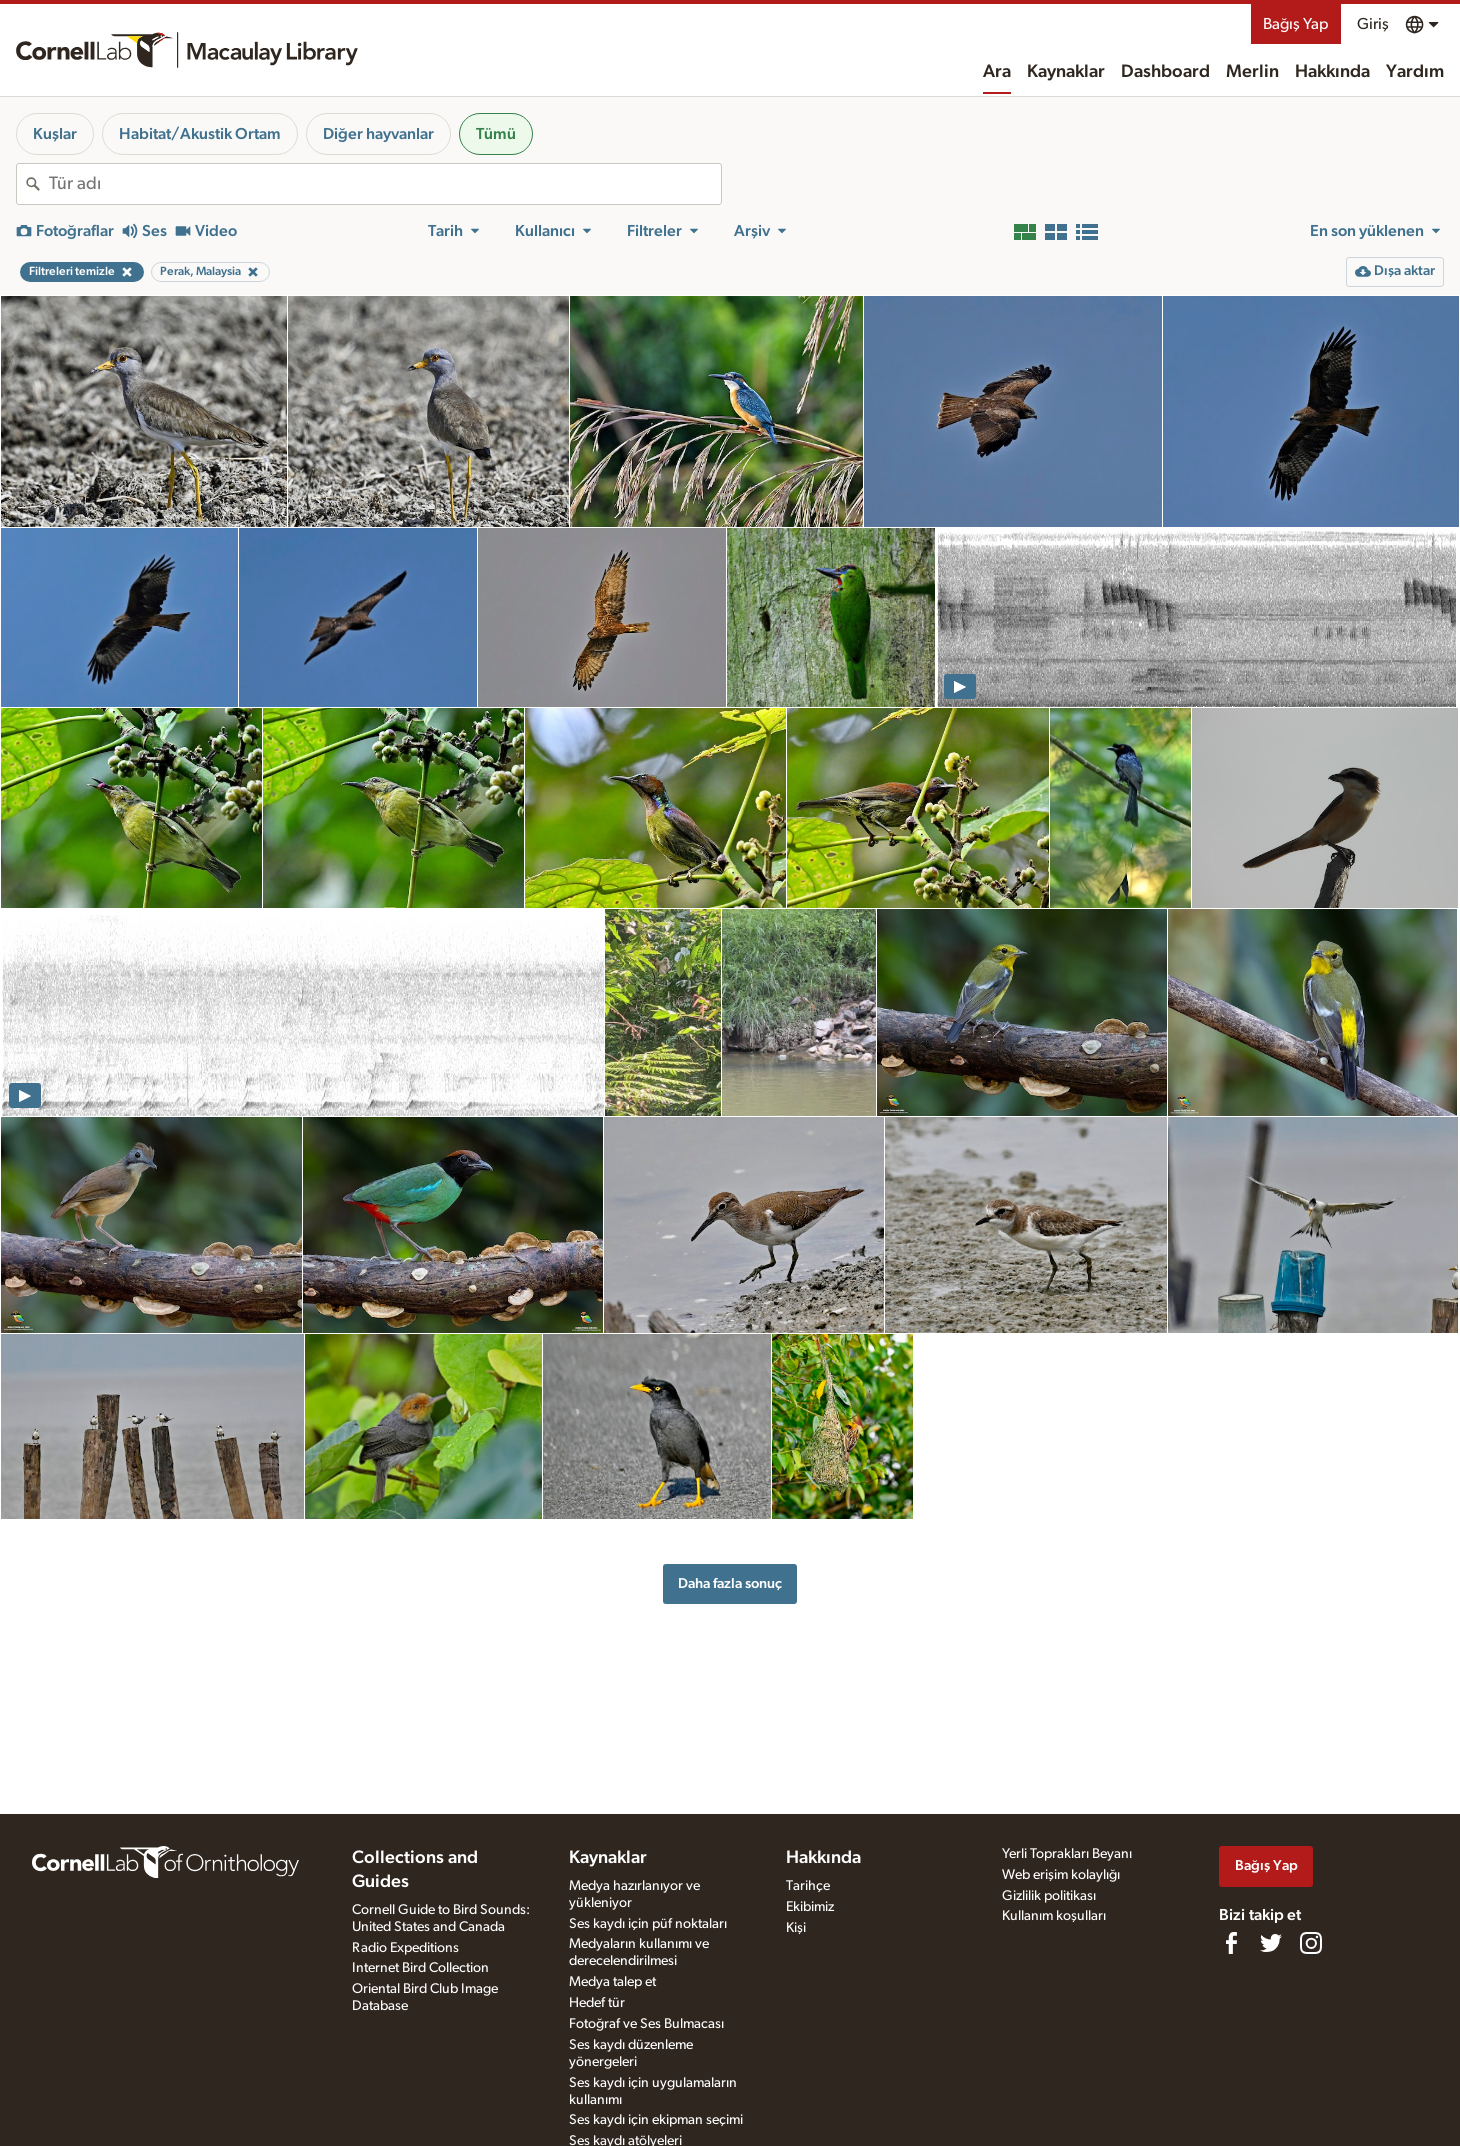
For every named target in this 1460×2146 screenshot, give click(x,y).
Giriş (1373, 24)
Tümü (496, 134)
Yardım (1415, 72)
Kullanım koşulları (1054, 1916)
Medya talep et (612, 1982)
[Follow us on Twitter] (1271, 1943)
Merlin (1252, 72)
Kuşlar (55, 134)
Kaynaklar (1066, 72)
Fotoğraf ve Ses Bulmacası (646, 2024)
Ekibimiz (810, 1907)
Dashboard (1165, 72)
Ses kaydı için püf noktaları (648, 1924)
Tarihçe (808, 1886)
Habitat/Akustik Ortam (200, 134)
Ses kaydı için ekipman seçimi (656, 2120)
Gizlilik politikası (1049, 1896)
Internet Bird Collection (420, 1968)
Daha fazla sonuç (730, 1583)
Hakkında (1332, 72)
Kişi (796, 1928)
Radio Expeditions (405, 1948)
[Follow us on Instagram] (1311, 1943)
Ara (997, 72)
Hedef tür (597, 2003)
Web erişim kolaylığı (1061, 1875)
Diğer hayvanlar (378, 134)
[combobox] (385, 184)
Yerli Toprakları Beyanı (1067, 1854)
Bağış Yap (1296, 24)
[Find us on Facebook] (1231, 1943)
